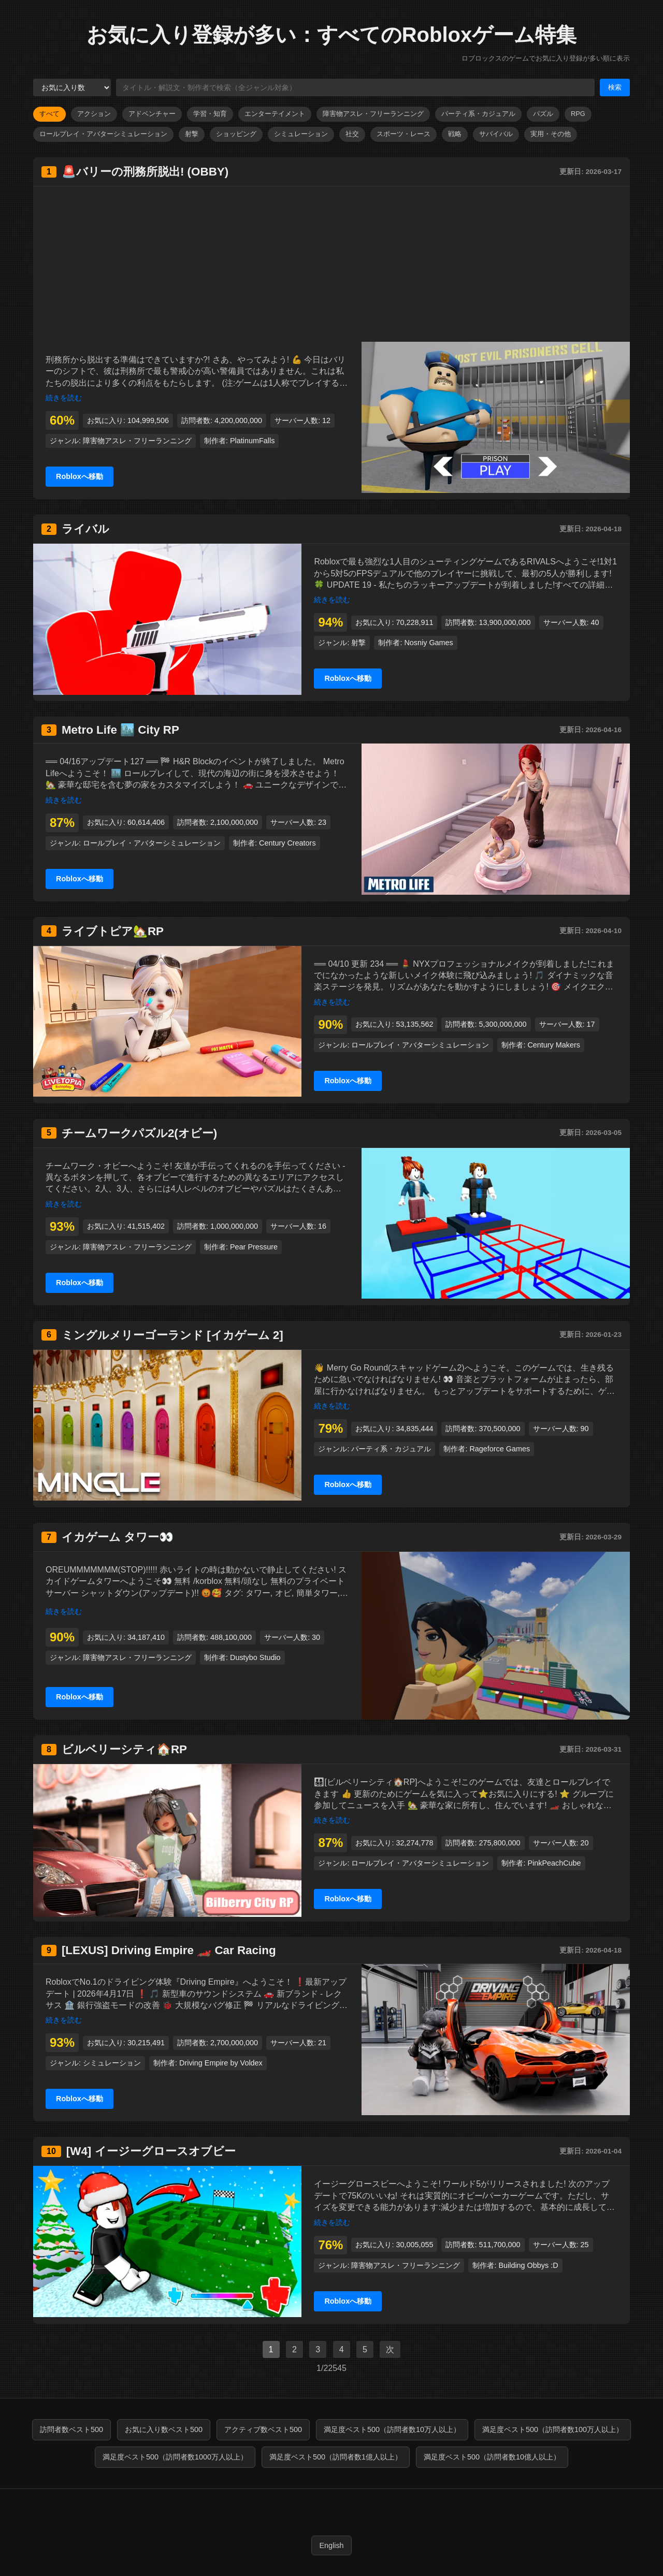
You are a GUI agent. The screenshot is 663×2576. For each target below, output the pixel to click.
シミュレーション (301, 134)
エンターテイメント (274, 114)
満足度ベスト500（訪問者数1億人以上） (335, 2457)
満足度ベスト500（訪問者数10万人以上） (392, 2429)
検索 (615, 87)
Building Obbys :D (528, 2265)
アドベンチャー (152, 114)
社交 (352, 134)
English (331, 2545)
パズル (543, 114)
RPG (578, 114)
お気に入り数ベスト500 (164, 2429)
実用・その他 (550, 134)
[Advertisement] (331, 264)
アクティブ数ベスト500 (263, 2429)
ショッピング (236, 134)
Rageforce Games (499, 1449)
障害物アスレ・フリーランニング (373, 114)
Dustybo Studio (255, 1657)
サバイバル (496, 134)
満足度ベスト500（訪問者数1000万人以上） (175, 2457)
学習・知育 (210, 114)
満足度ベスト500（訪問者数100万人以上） (552, 2429)
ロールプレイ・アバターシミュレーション (103, 134)
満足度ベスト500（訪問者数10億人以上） (492, 2457)
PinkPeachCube (554, 1863)
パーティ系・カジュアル (478, 114)
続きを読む (64, 398)
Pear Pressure (254, 1247)
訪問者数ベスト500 (71, 2429)
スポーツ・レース (403, 134)
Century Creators (287, 843)
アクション (94, 114)
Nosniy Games (428, 642)
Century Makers (553, 1045)
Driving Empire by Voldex (221, 2063)
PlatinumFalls (252, 440)
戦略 (455, 134)
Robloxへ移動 (79, 476)
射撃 (191, 134)
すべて (49, 114)
